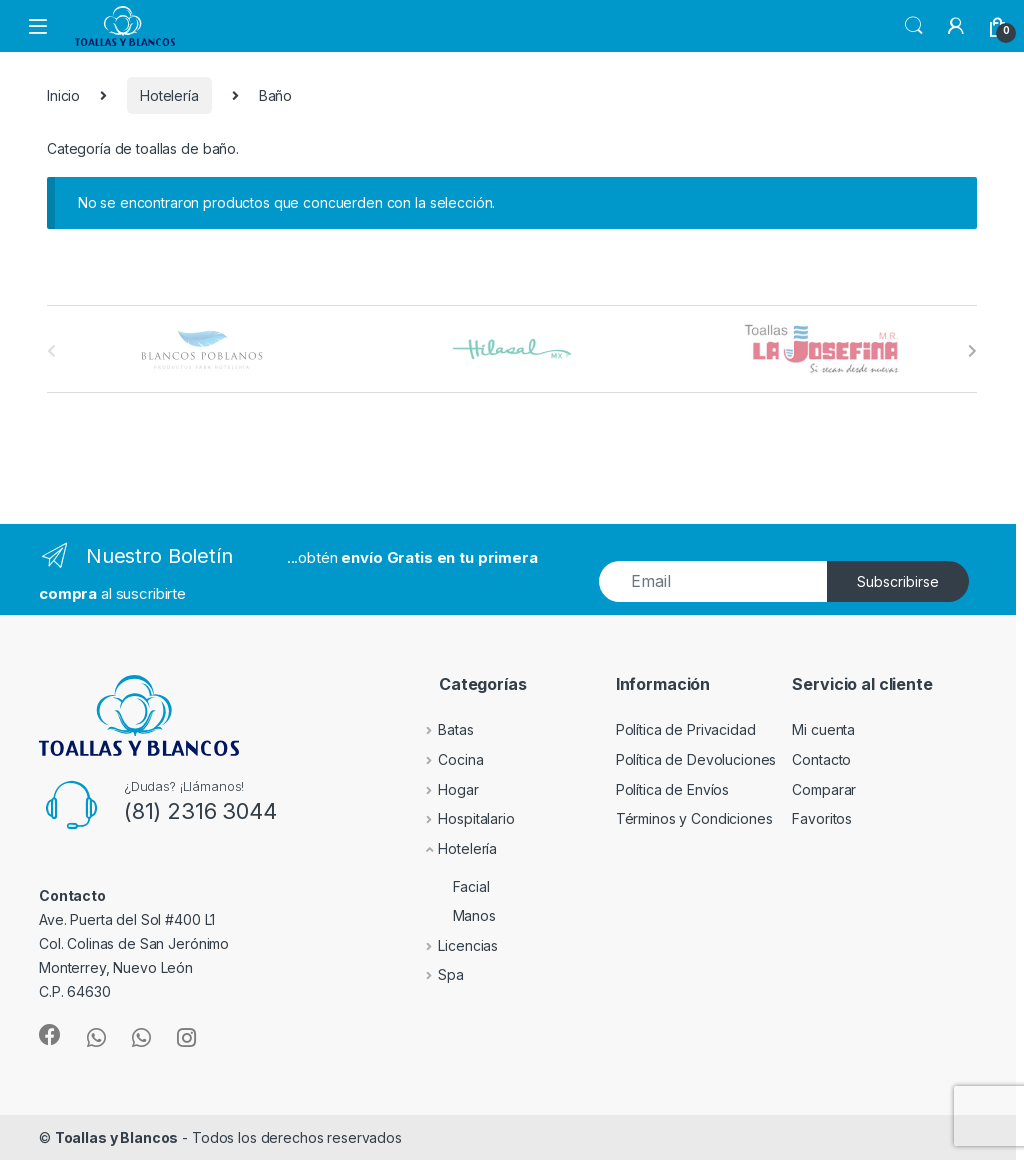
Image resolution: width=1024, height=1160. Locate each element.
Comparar (824, 789)
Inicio (63, 95)
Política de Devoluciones (696, 759)
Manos (452, 915)
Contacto (821, 759)
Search (914, 26)
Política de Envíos (672, 789)
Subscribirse (898, 581)
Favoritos (822, 818)
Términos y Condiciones (694, 818)
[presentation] (972, 351)
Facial (449, 886)
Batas (441, 729)
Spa (436, 974)
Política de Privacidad (686, 729)
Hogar (444, 789)
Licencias (454, 945)
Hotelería (169, 95)
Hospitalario (462, 818)
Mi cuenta (823, 729)
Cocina (446, 759)
